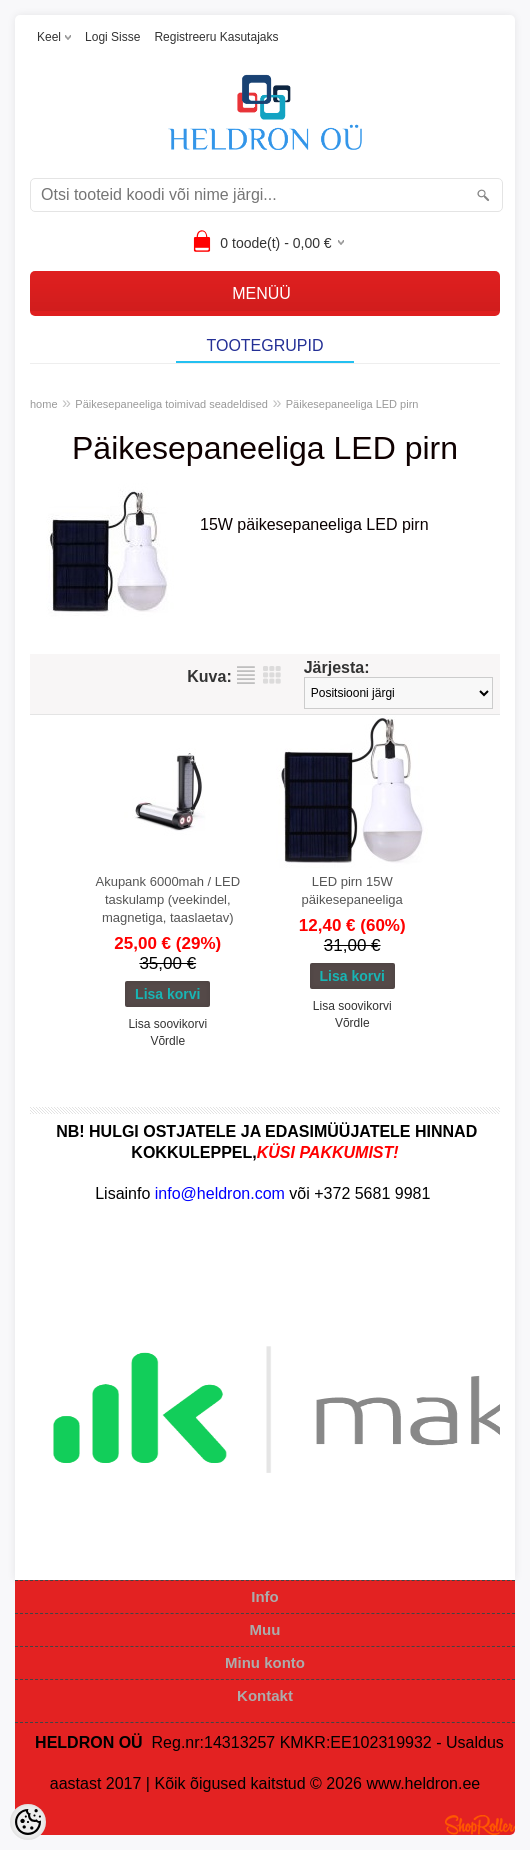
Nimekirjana (246, 675)
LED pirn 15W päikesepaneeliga (352, 890)
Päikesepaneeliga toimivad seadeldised (171, 404)
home (44, 404)
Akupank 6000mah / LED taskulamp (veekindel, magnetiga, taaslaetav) (167, 899)
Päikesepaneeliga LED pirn (352, 404)
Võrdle (167, 1041)
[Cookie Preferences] (28, 1822)
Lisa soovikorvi (167, 1024)
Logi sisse (112, 37)
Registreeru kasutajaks (216, 37)
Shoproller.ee (480, 1825)
